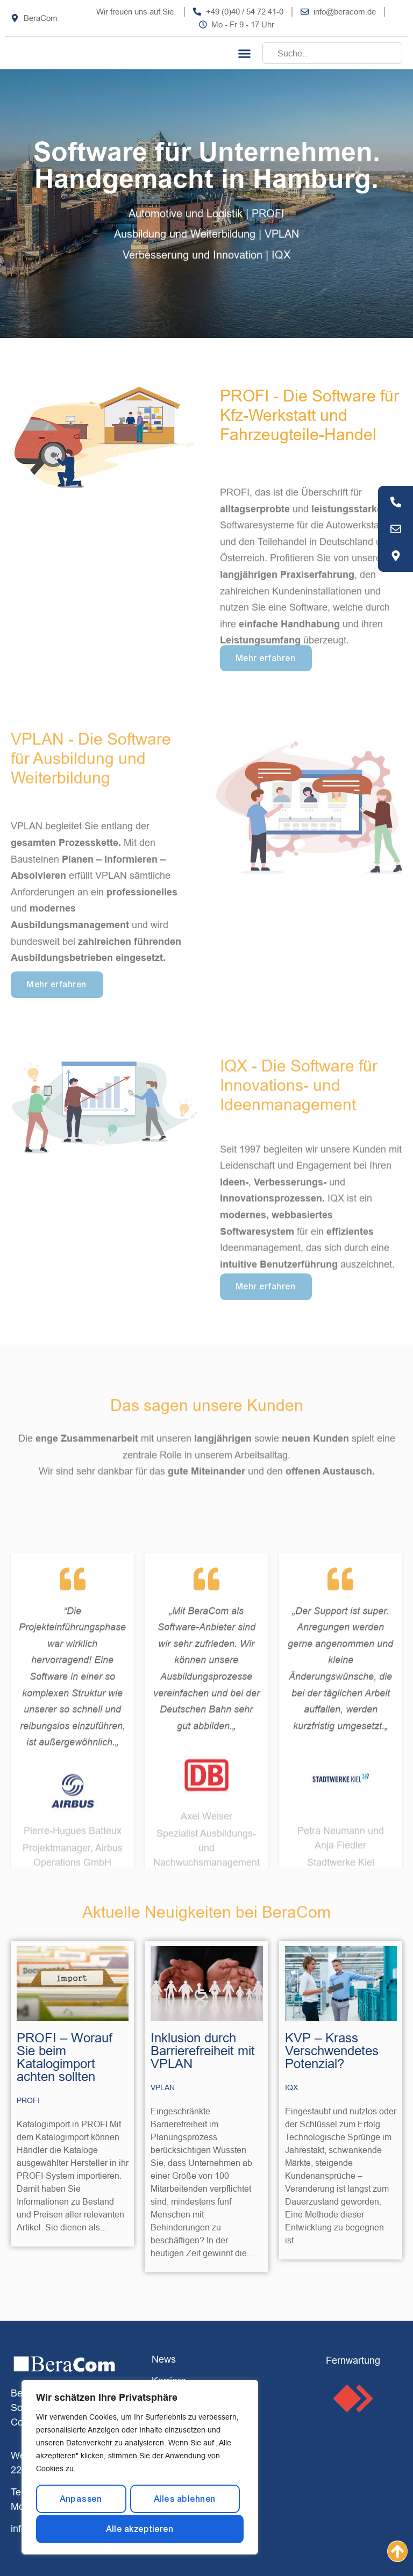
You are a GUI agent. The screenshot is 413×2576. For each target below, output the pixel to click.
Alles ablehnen (184, 2500)
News (164, 2359)
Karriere (169, 2380)
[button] (244, 53)
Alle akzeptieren (140, 2529)
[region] (140, 2468)
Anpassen (81, 2500)
